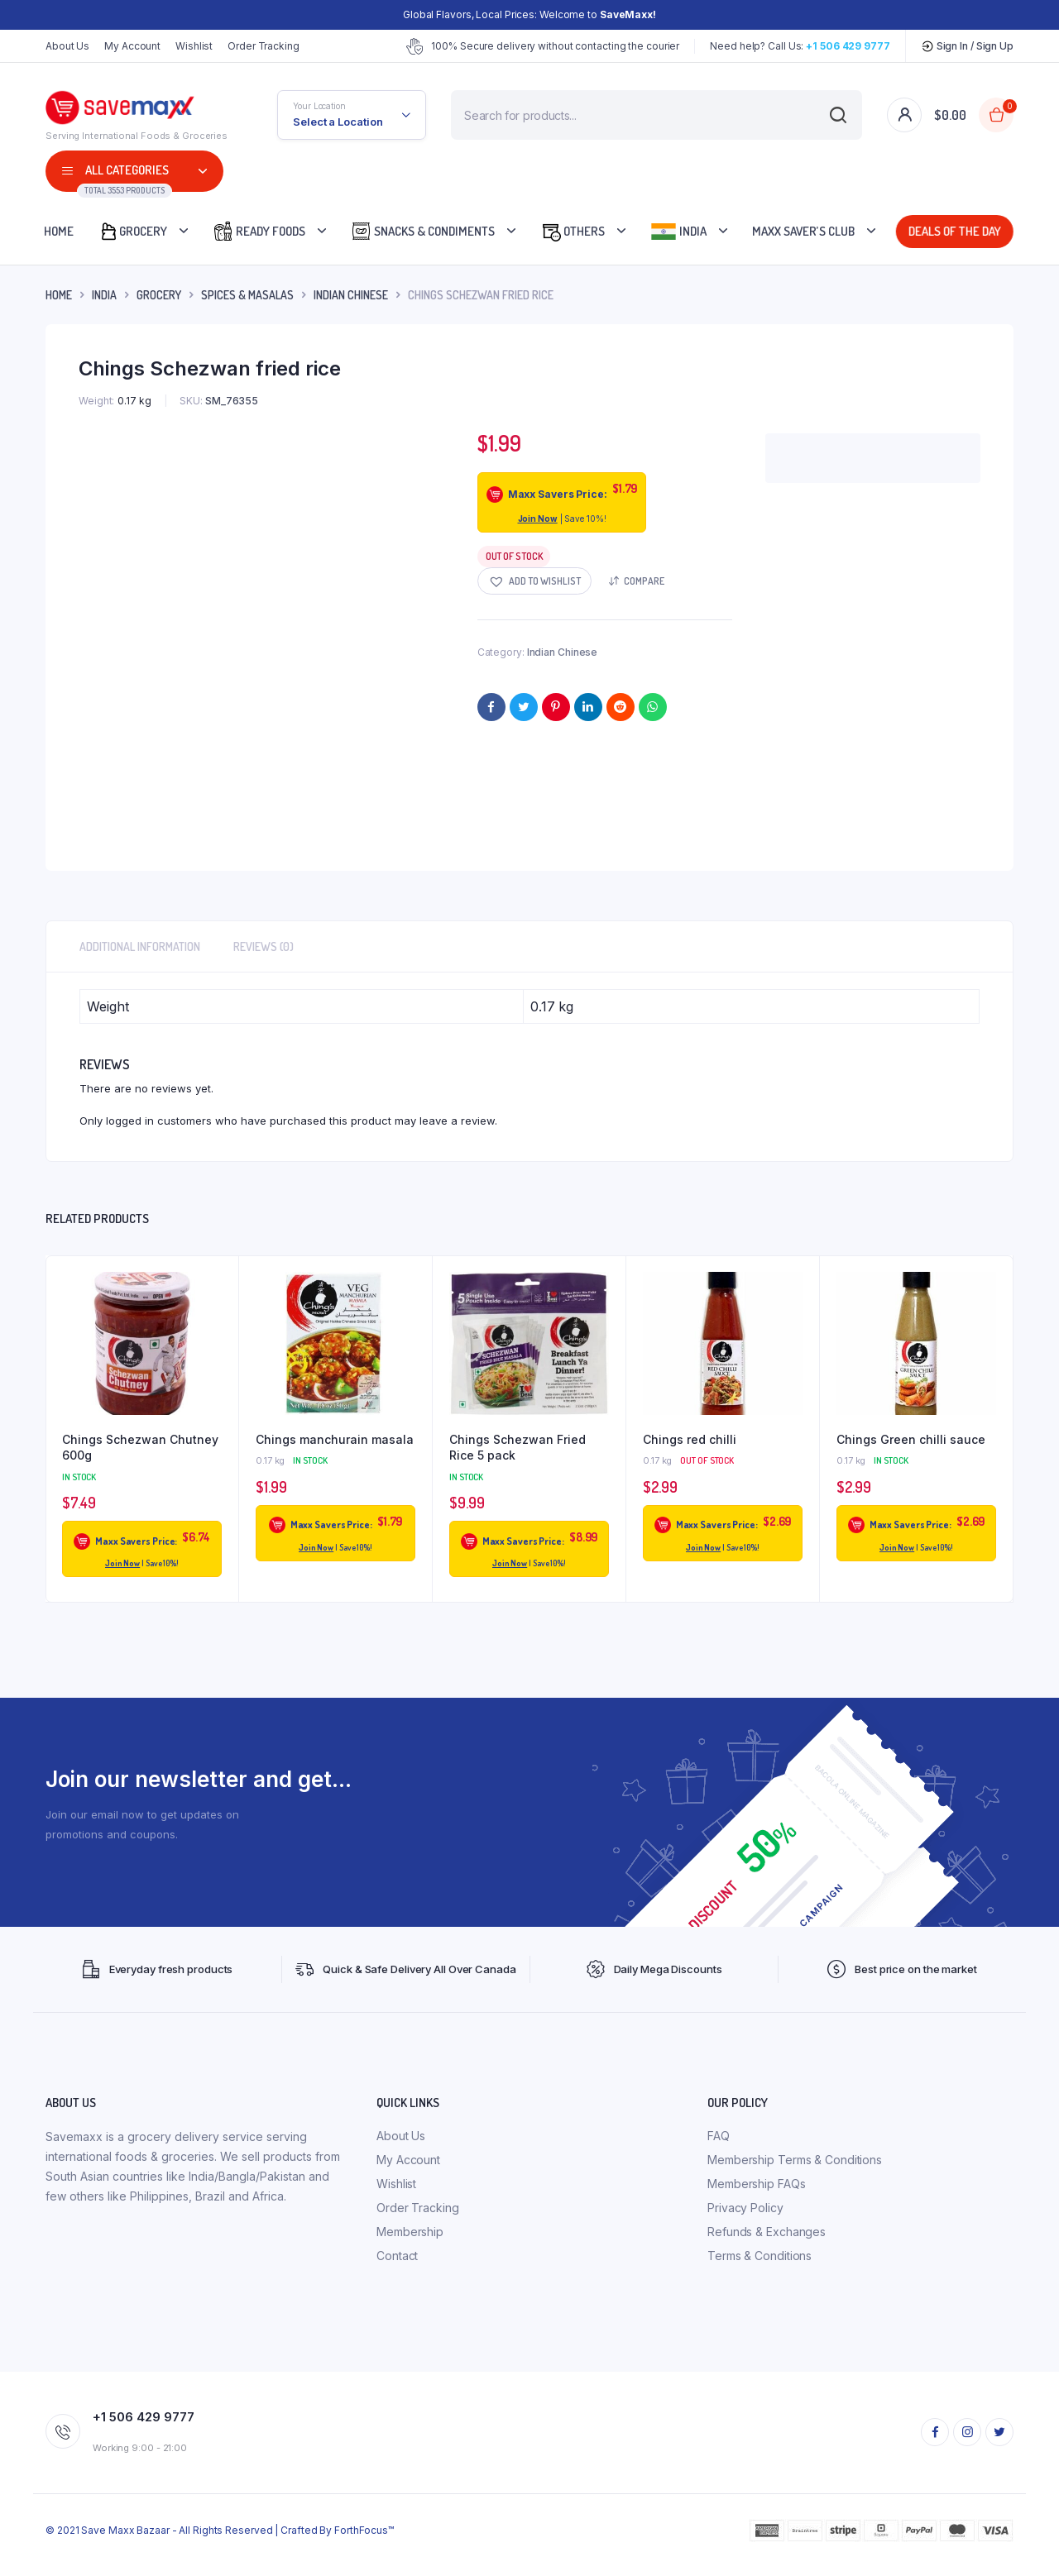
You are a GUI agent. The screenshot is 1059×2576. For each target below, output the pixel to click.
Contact (397, 2256)
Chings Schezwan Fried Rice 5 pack (517, 1447)
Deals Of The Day (954, 231)
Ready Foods (259, 231)
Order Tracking (263, 46)
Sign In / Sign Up (967, 46)
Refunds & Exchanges (766, 2232)
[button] (534, 581)
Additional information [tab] (139, 946)
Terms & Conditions (759, 2256)
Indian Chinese (351, 295)
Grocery (132, 231)
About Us (67, 46)
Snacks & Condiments (423, 231)
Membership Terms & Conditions (794, 2160)
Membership (409, 2232)
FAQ (718, 2136)
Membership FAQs (756, 2184)
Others (572, 231)
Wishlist (194, 46)
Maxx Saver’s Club (803, 231)
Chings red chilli (689, 1439)
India (678, 231)
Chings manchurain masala (335, 1439)
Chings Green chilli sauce (910, 1439)
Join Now (538, 518)
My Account (132, 46)
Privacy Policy (745, 2208)
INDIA (104, 295)
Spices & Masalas (247, 295)
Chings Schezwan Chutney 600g (140, 1447)
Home (59, 231)
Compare (644, 581)
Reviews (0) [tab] (263, 946)
